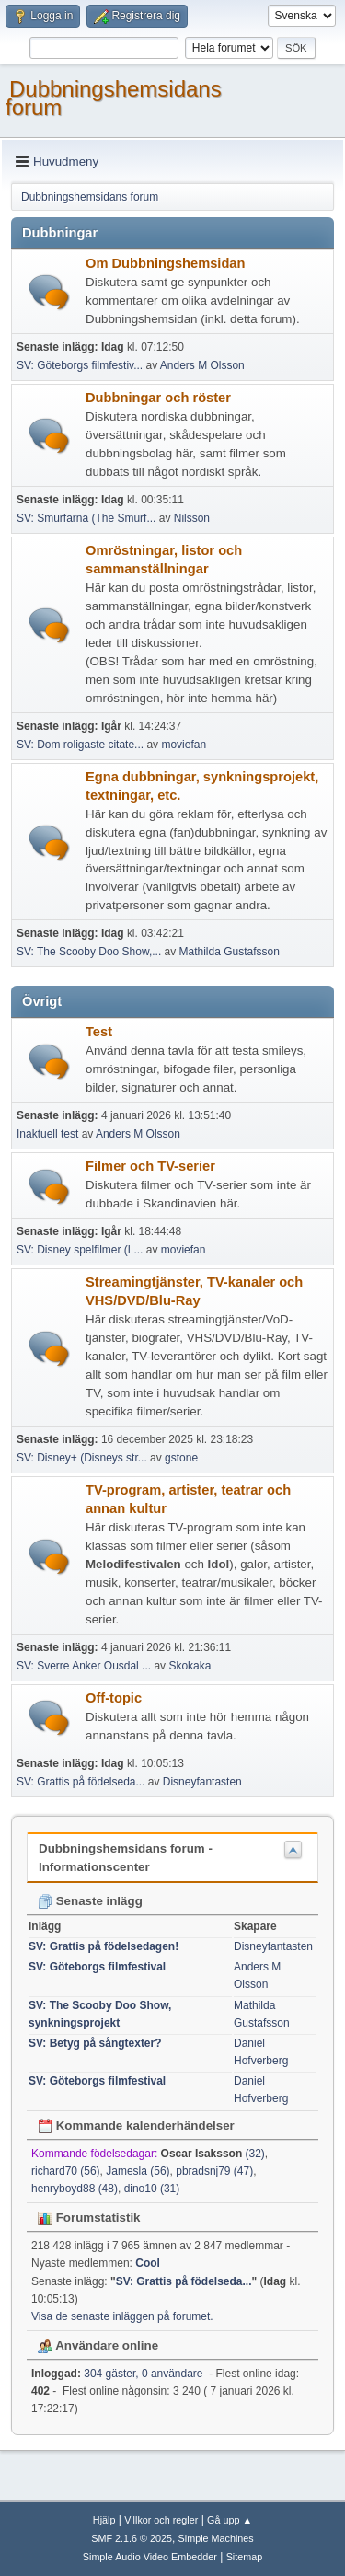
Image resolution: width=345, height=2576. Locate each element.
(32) (213, 2153)
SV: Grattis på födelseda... (80, 1781)
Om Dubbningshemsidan (165, 263)
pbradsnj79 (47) (214, 2171)
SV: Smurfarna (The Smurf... (86, 518)
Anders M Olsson (202, 365)
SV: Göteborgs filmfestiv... (80, 365)
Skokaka (189, 1665)
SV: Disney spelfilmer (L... (80, 1249)
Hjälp (104, 2519)
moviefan (183, 744)
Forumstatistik (89, 2217)
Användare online (98, 2345)
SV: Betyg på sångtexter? (95, 2043)
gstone (181, 1457)
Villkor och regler (161, 2519)
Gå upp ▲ (229, 2519)
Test (99, 1031)
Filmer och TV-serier (150, 1166)
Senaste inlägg (90, 1901)
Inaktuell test (47, 1133)
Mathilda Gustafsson (229, 951)
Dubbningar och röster (158, 397)
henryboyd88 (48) (74, 2188)
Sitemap (244, 2556)
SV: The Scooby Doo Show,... (89, 951)
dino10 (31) (152, 2188)
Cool (147, 2263)
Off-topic (114, 1698)
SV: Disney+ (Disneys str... (82, 1457)
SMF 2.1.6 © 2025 (131, 2538)
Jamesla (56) (137, 2171)
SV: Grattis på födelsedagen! (103, 1946)
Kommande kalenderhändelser (136, 2125)
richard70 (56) (65, 2171)
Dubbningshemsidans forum (114, 98)
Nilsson (192, 518)
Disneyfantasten (202, 1781)
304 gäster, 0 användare (117, 2373)
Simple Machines (216, 2538)
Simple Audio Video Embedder (150, 2556)
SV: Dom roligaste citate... (80, 744)
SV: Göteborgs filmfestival (97, 1966)
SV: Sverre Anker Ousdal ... (84, 1665)
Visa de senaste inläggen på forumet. (122, 2316)
